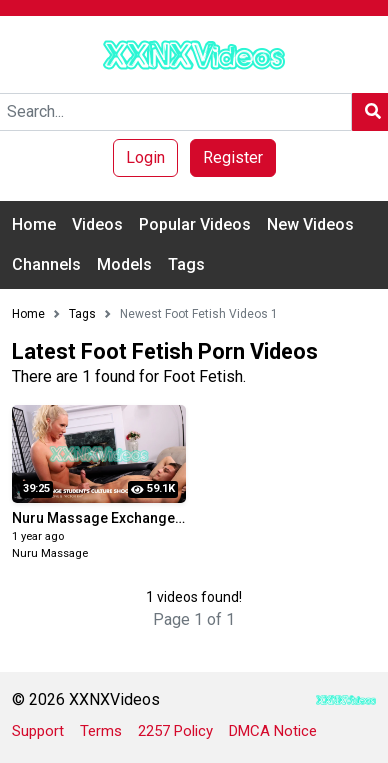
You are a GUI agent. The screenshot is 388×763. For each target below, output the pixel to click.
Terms (101, 731)
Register (233, 157)
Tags (186, 264)
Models (124, 264)
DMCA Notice (273, 731)
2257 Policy (175, 731)
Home (34, 224)
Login (145, 157)
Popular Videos (195, 224)
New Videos (310, 224)
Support (38, 731)
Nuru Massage (50, 553)
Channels (46, 264)
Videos (97, 224)
